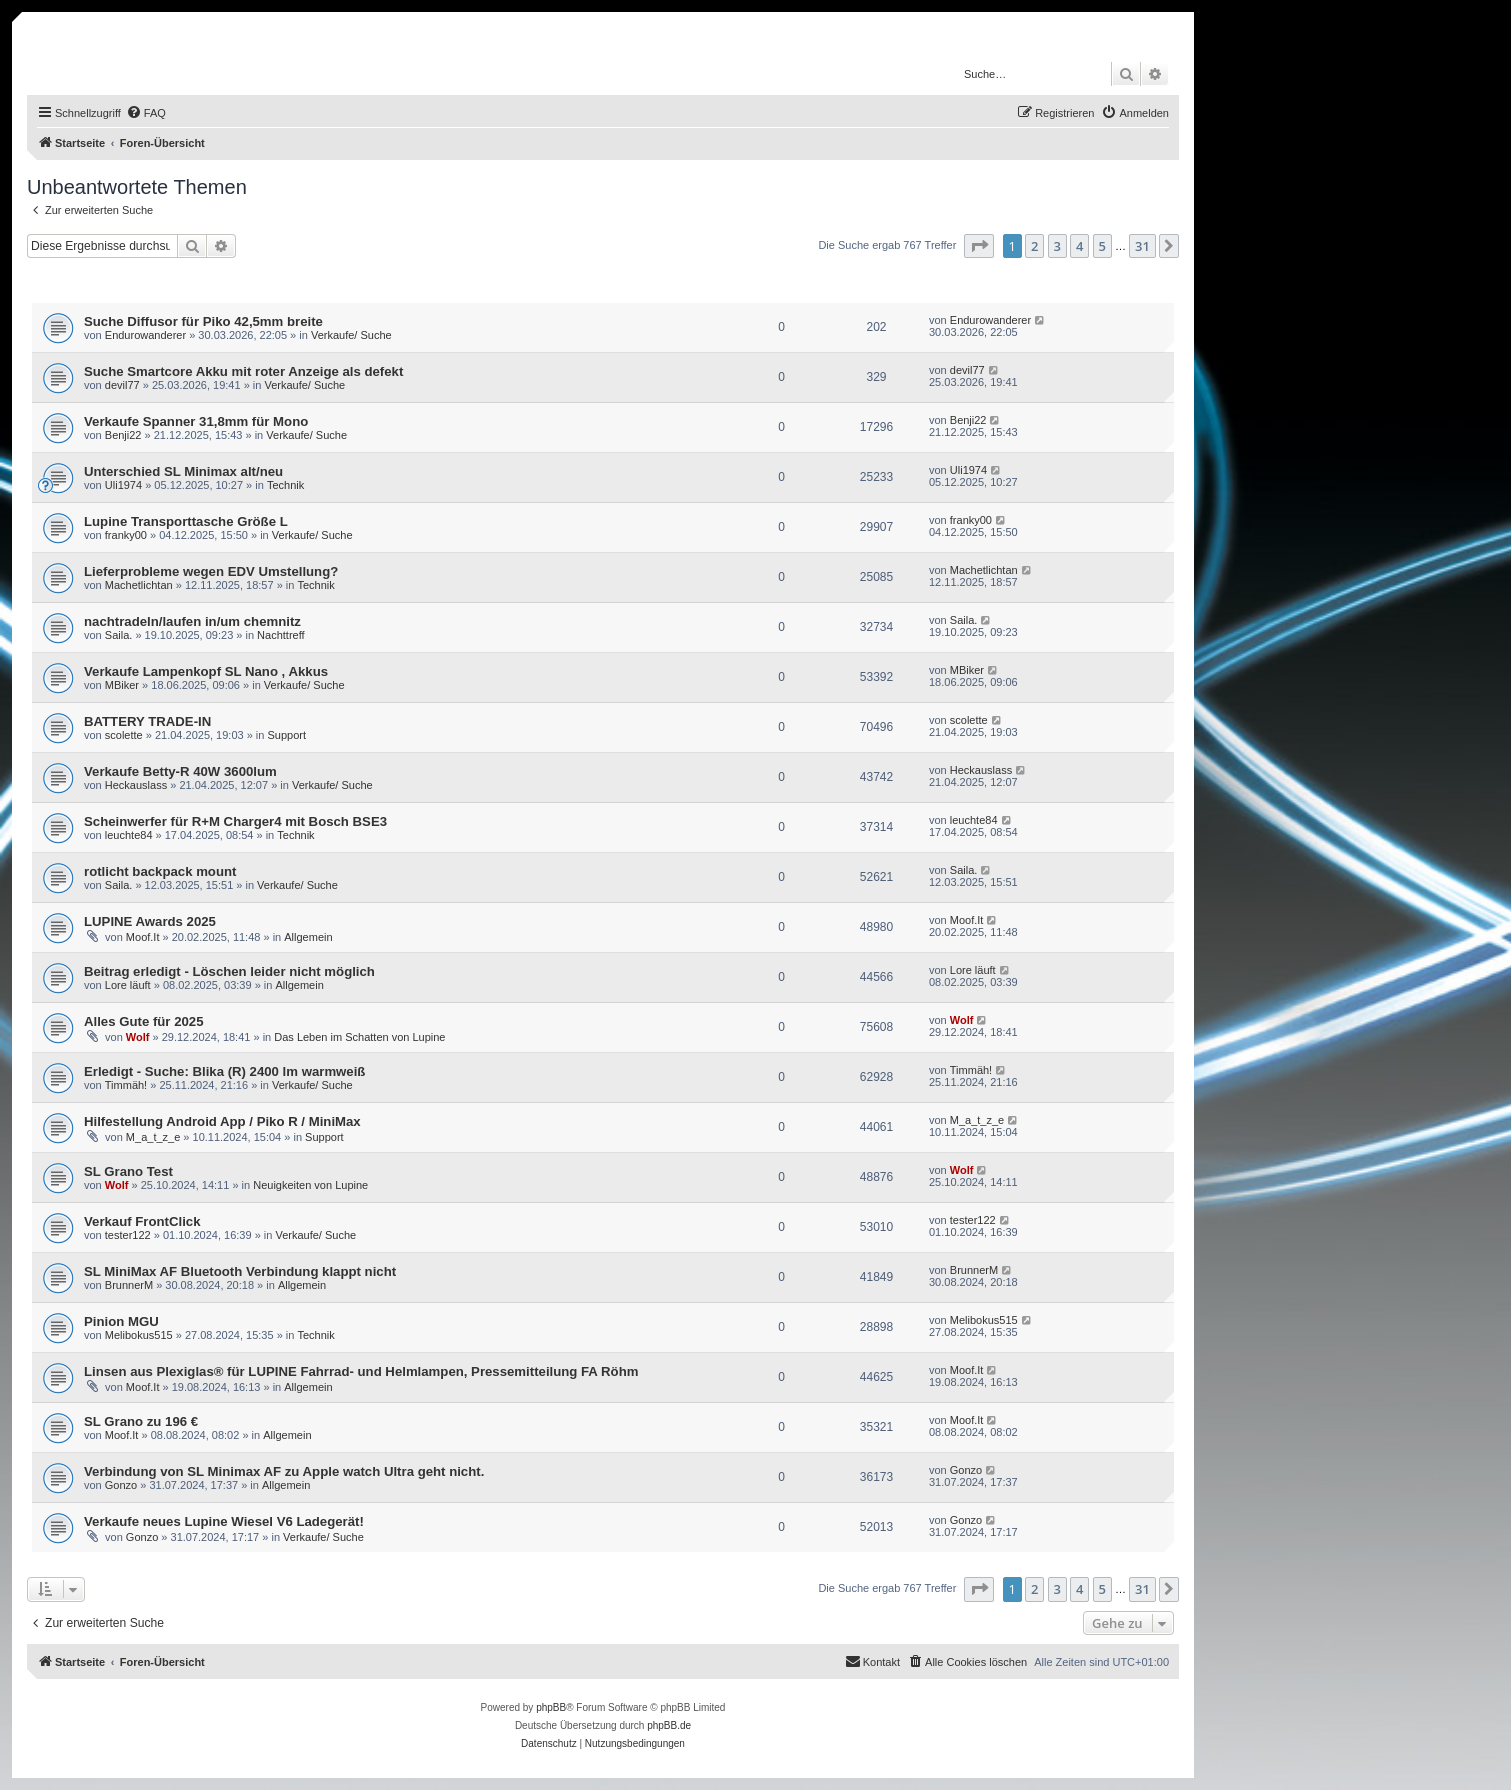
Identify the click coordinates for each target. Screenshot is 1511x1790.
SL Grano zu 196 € (141, 1421)
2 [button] (1034, 246)
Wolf (138, 1037)
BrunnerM (129, 1285)
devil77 (122, 385)
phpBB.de (669, 1725)
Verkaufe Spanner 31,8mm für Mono (196, 421)
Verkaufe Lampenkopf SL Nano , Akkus (206, 671)
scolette (124, 735)
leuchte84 (129, 835)
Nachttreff (281, 635)
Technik (285, 485)
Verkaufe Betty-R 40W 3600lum (180, 771)
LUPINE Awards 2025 (150, 921)
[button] (979, 246)
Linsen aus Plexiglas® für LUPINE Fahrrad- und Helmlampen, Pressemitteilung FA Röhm (361, 1371)
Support (287, 735)
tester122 (128, 1235)
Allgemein (308, 937)
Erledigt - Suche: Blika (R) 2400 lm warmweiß (224, 1071)
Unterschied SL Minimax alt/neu (183, 471)
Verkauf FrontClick (142, 1221)
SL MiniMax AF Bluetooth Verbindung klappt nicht (240, 1271)
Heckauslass (136, 785)
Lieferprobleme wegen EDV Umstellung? (211, 571)
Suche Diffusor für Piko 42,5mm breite (203, 321)
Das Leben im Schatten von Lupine (359, 1037)
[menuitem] (146, 113)
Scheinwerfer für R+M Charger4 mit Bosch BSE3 (235, 821)
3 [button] (1057, 246)
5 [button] (1102, 246)
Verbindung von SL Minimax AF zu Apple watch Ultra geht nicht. (284, 1471)
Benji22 (123, 435)
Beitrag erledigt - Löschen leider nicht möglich (229, 971)
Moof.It (143, 937)
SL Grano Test (128, 1171)
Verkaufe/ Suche (351, 335)
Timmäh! (126, 1085)
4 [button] (1079, 246)
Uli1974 (123, 485)
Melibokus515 (139, 1335)
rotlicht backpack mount (160, 871)
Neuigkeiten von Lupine (310, 1185)
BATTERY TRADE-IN (147, 721)
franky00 (126, 535)
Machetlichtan (139, 585)
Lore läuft (128, 985)
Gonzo (121, 1485)
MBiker (122, 685)
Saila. (119, 635)
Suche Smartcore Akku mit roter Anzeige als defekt (243, 371)
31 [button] (1142, 246)
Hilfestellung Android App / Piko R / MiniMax (222, 1121)
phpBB (551, 1707)
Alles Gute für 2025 (143, 1021)
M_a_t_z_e (153, 1137)
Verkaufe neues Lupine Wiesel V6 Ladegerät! (224, 1521)
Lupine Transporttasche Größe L (186, 521)
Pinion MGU (121, 1321)
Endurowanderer (145, 335)
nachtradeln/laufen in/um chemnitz (192, 621)
